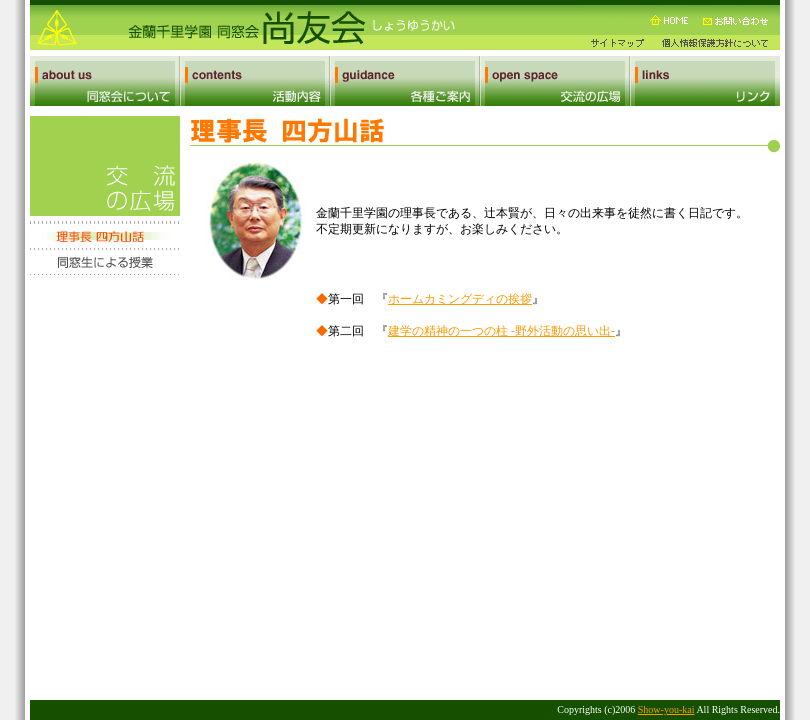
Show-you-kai (666, 709)
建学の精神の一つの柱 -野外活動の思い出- (501, 331)
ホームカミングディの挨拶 (460, 299)
